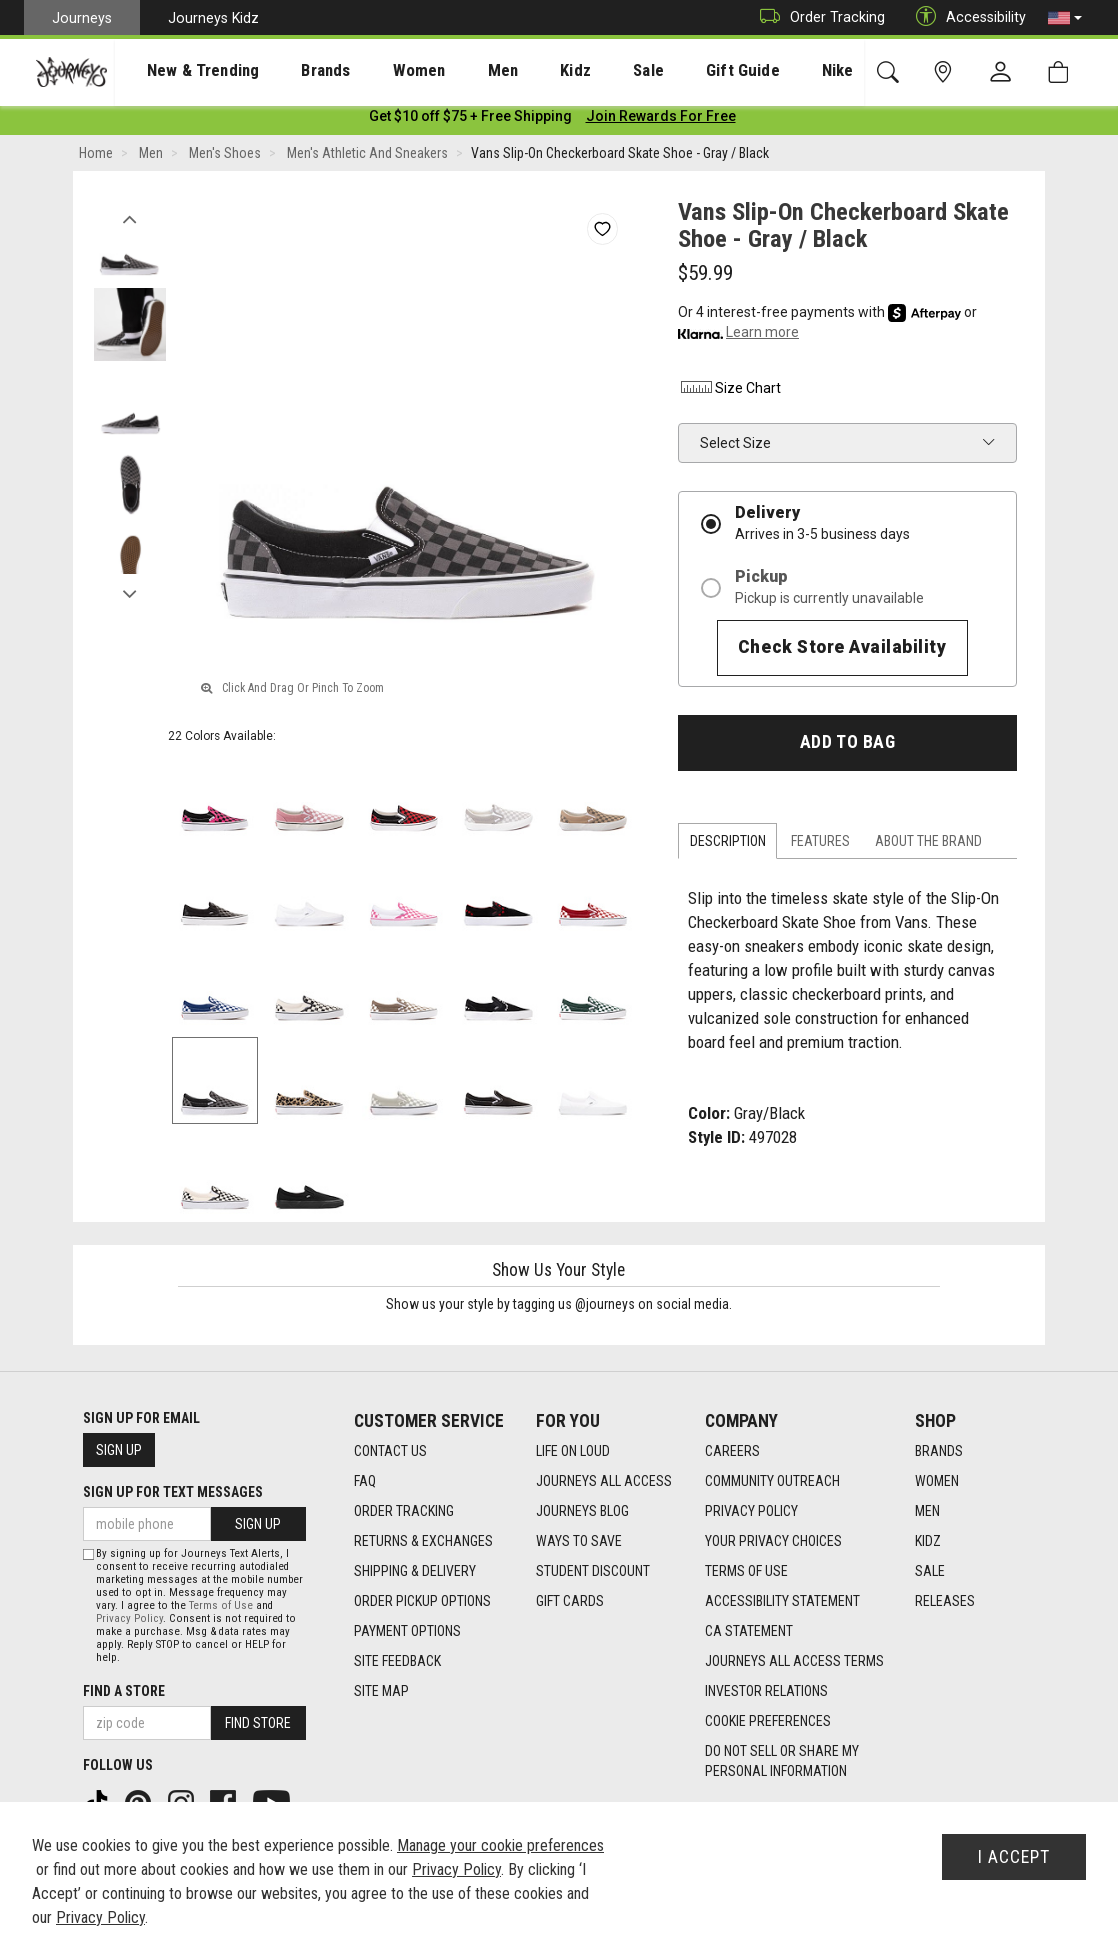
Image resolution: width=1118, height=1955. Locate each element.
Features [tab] (820, 845)
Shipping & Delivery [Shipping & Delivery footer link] (415, 1571)
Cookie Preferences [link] (768, 1721)
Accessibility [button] (966, 17)
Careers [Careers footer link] (732, 1451)
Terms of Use (221, 1605)
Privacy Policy (129, 1618)
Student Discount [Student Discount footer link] (593, 1571)
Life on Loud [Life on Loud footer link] (573, 1451)
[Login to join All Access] (470, 120)
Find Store (258, 1723)
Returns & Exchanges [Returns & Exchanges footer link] (423, 1541)
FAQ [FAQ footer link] (365, 1481)
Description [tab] (728, 845)
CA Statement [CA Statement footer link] (749, 1631)
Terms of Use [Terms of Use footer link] (746, 1571)
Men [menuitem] (450, 71)
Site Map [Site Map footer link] (381, 1691)
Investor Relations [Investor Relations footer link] (766, 1691)
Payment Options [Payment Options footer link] (407, 1631)
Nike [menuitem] (741, 71)
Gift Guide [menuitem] (659, 71)
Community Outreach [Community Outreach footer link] (772, 1481)
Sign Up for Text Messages (173, 1492)
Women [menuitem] (377, 71)
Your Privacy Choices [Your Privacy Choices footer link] (773, 1541)
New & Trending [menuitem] (184, 71)
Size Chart (729, 392)
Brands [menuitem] (294, 71)
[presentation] (185, 70)
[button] (1065, 18)
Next (129, 593)
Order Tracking (817, 17)
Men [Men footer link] (927, 1511)
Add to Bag (847, 746)
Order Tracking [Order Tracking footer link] (404, 1511)
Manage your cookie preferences (500, 1845)
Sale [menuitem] (578, 71)
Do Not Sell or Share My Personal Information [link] (782, 1761)
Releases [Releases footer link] (945, 1601)
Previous (129, 218)
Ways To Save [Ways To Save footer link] (579, 1541)
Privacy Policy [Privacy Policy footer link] (751, 1511)
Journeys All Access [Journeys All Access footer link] (604, 1481)
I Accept (1014, 1857)
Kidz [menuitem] (514, 71)
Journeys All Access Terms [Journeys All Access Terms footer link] (794, 1661)
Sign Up (119, 1450)
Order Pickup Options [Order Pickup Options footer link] (422, 1601)
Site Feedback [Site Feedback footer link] (397, 1661)
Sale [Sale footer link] (930, 1571)
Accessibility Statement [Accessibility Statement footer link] (782, 1601)
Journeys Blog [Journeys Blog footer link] (582, 1511)
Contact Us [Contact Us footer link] (390, 1451)
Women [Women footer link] (937, 1481)
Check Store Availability (842, 651)
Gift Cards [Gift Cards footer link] (570, 1601)
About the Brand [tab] (928, 845)
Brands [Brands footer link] (939, 1451)
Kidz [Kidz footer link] (928, 1541)
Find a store (124, 1691)
